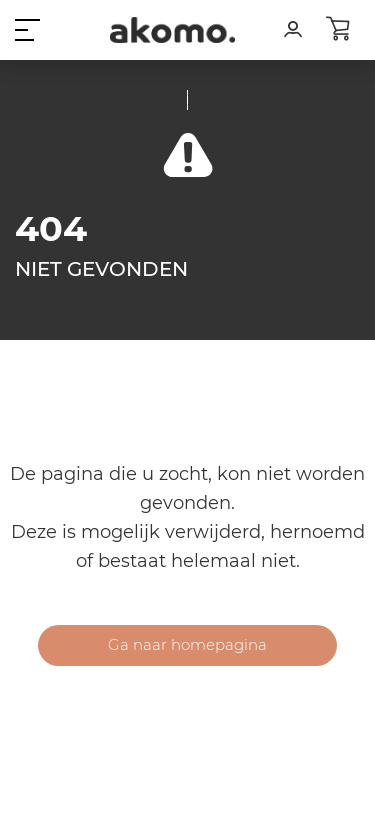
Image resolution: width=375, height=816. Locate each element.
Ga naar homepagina (187, 644)
